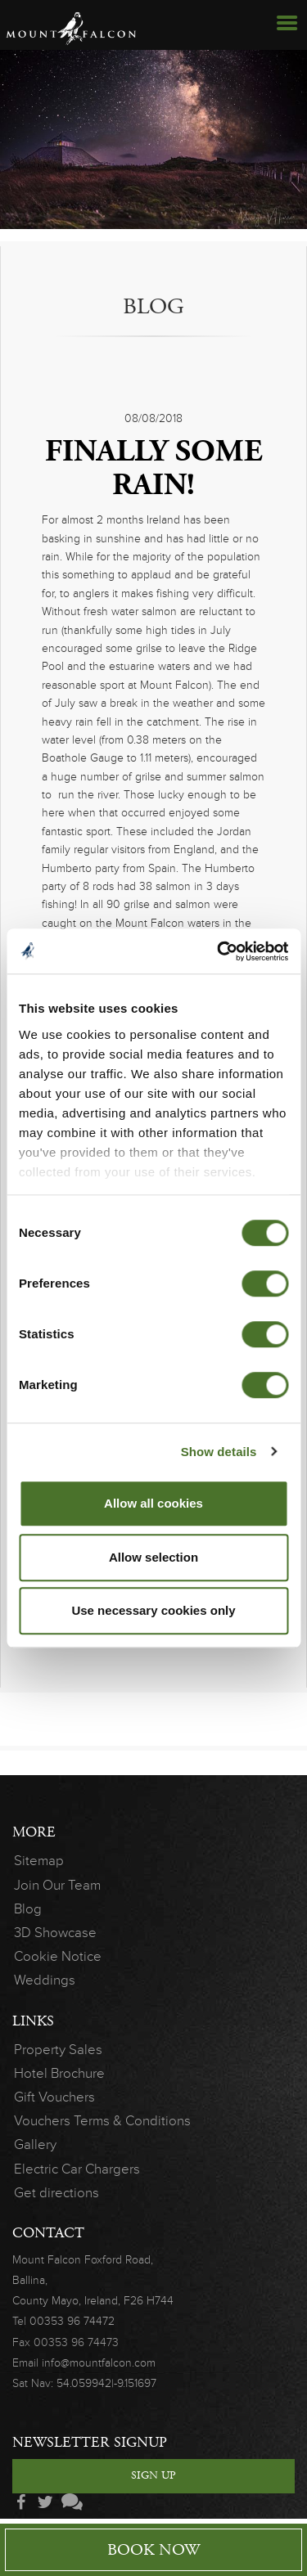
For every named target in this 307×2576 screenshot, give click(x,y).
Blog (28, 1908)
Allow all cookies (153, 1503)
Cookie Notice (58, 1956)
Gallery (35, 2144)
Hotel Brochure (59, 2073)
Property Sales (58, 2049)
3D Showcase (55, 1932)
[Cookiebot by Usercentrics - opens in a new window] (218, 951)
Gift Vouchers (54, 2097)
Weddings (44, 1980)
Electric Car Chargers (77, 2169)
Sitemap (39, 1860)
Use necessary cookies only (153, 1610)
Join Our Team (48, 1885)
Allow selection (153, 1557)
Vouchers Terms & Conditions (84, 2120)
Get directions (56, 2192)
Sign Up (153, 2475)
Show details (219, 1452)
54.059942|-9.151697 (106, 2383)
